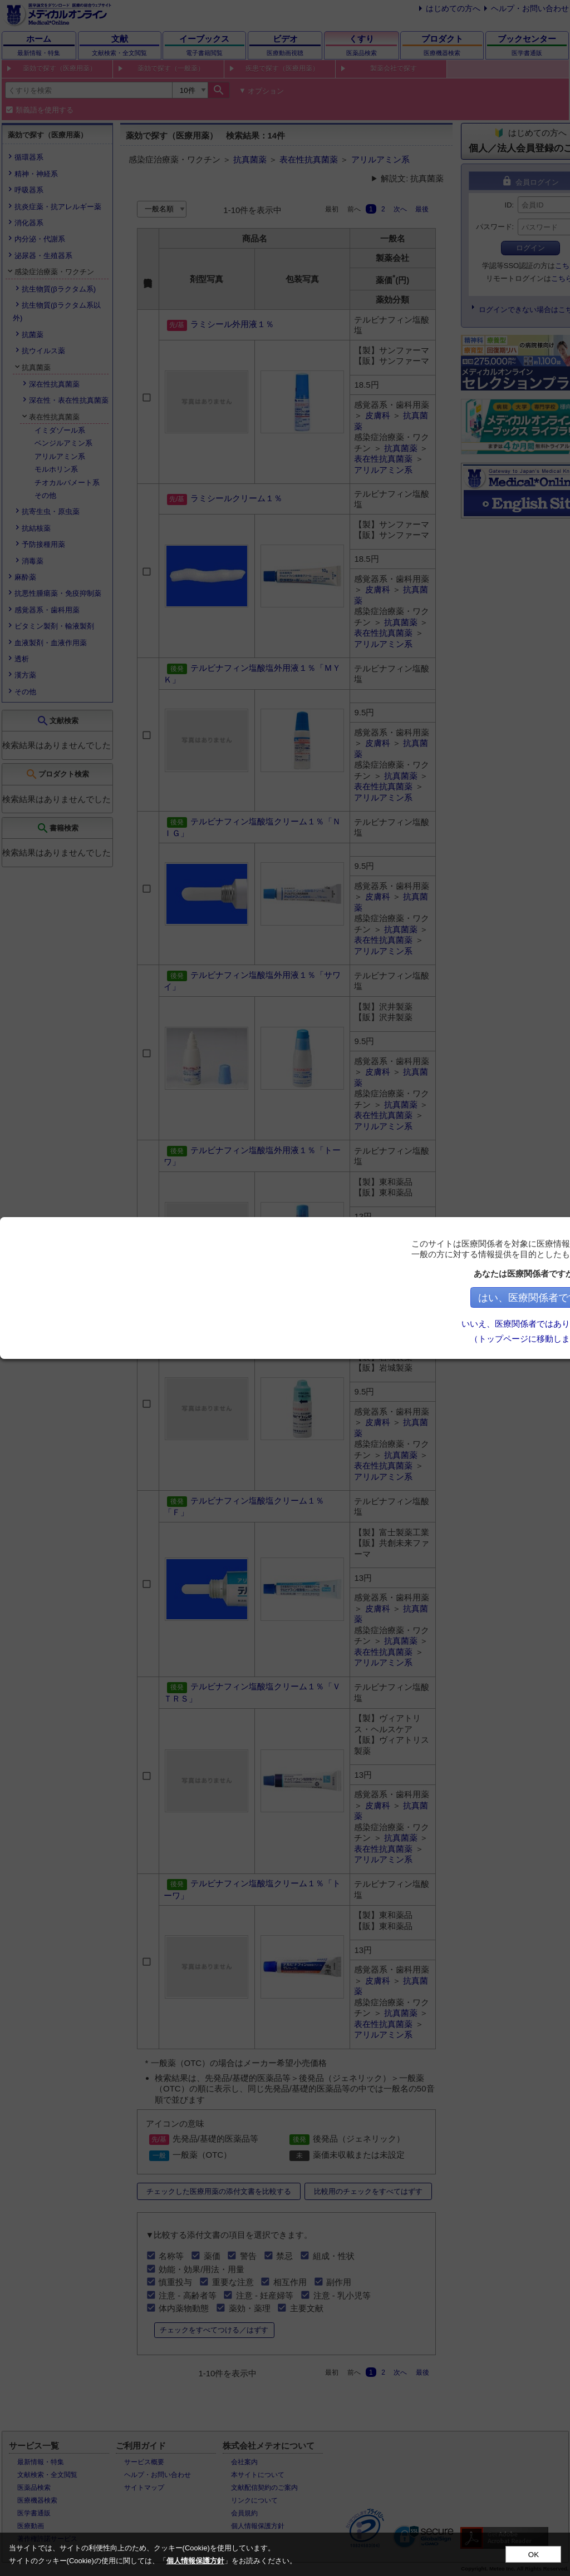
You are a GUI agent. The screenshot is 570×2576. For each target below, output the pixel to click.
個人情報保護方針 (195, 2561)
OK (533, 2554)
